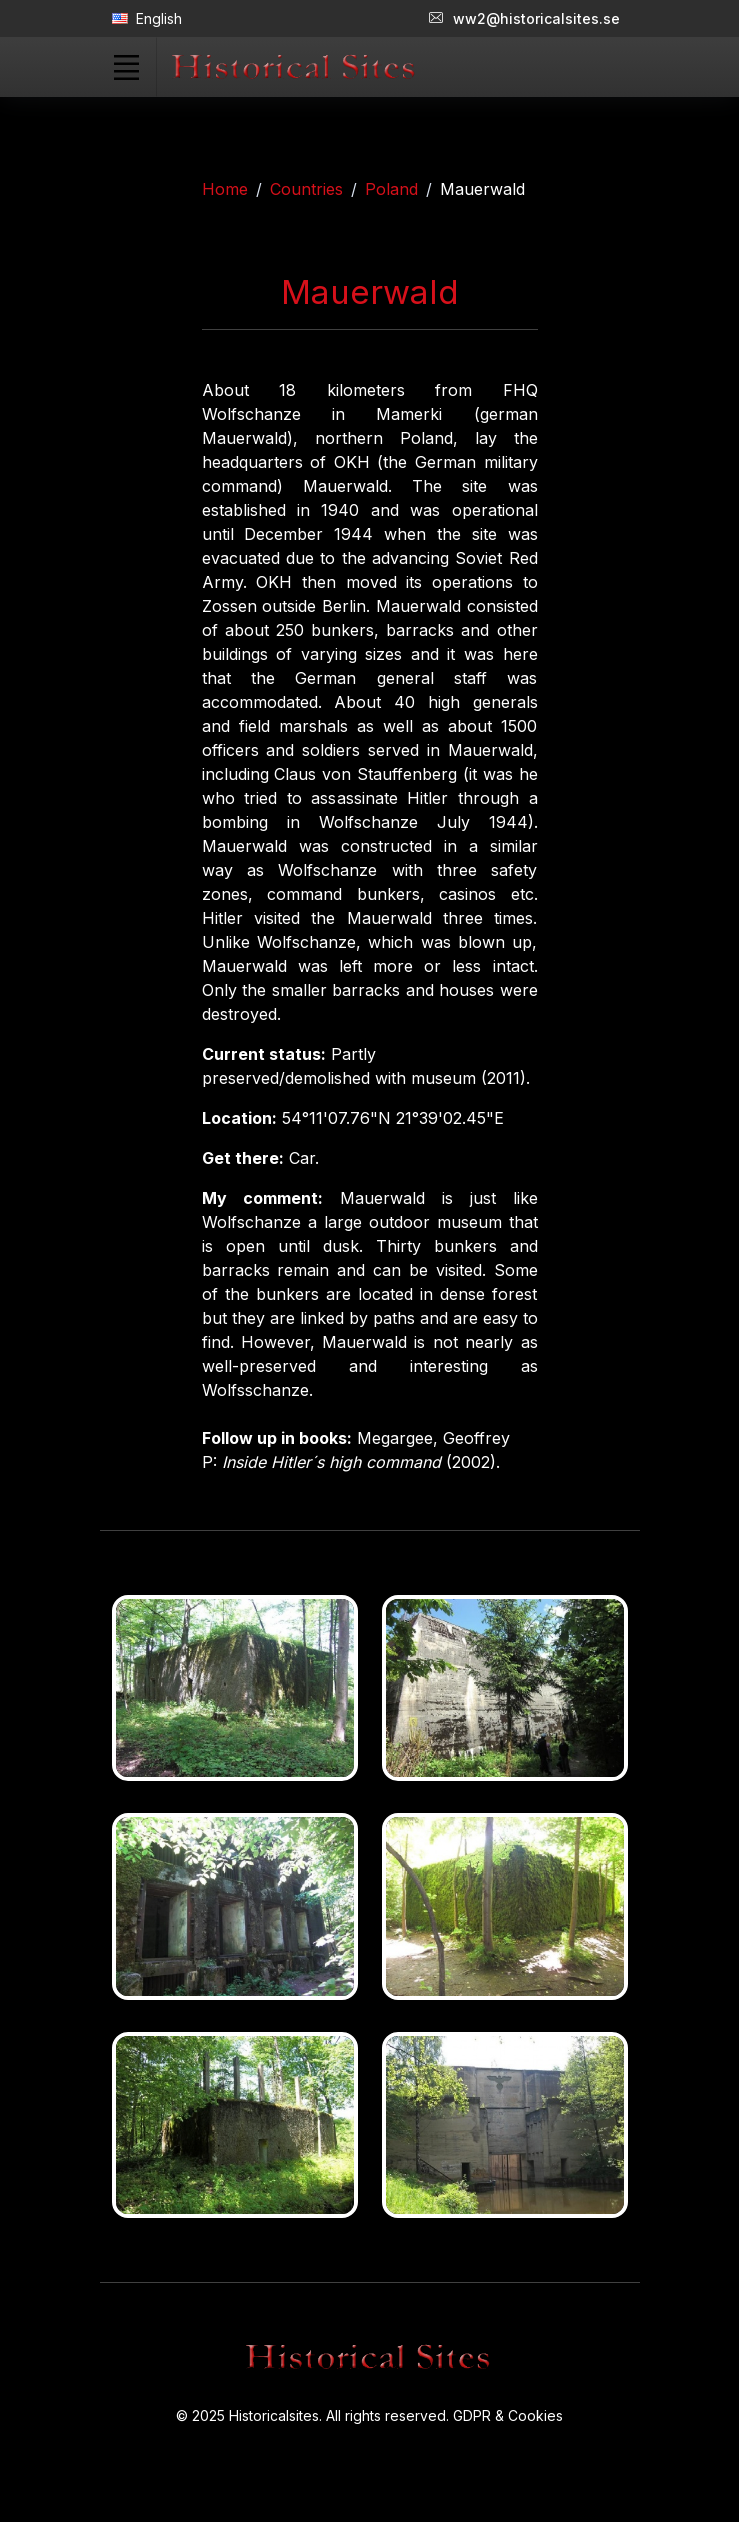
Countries (306, 189)
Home (225, 189)
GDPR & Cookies (508, 2415)
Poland (391, 189)
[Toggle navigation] (127, 67)
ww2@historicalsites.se (524, 18)
